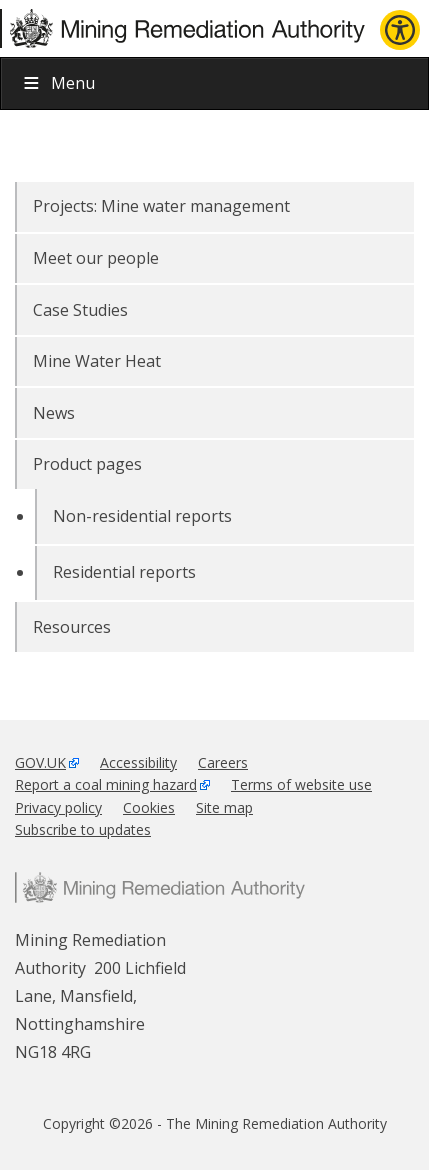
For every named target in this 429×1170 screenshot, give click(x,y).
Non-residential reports (142, 516)
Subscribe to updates (83, 829)
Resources (72, 627)
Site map (224, 807)
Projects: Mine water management (161, 206)
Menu (58, 83)
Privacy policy (58, 807)
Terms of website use (301, 784)
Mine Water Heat (97, 361)
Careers (223, 762)
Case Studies (80, 310)
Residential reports (124, 572)
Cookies (149, 807)
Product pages (87, 464)
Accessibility (138, 762)
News (54, 413)
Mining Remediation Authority (160, 887)
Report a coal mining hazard (106, 784)
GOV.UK (40, 762)
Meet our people (96, 258)
